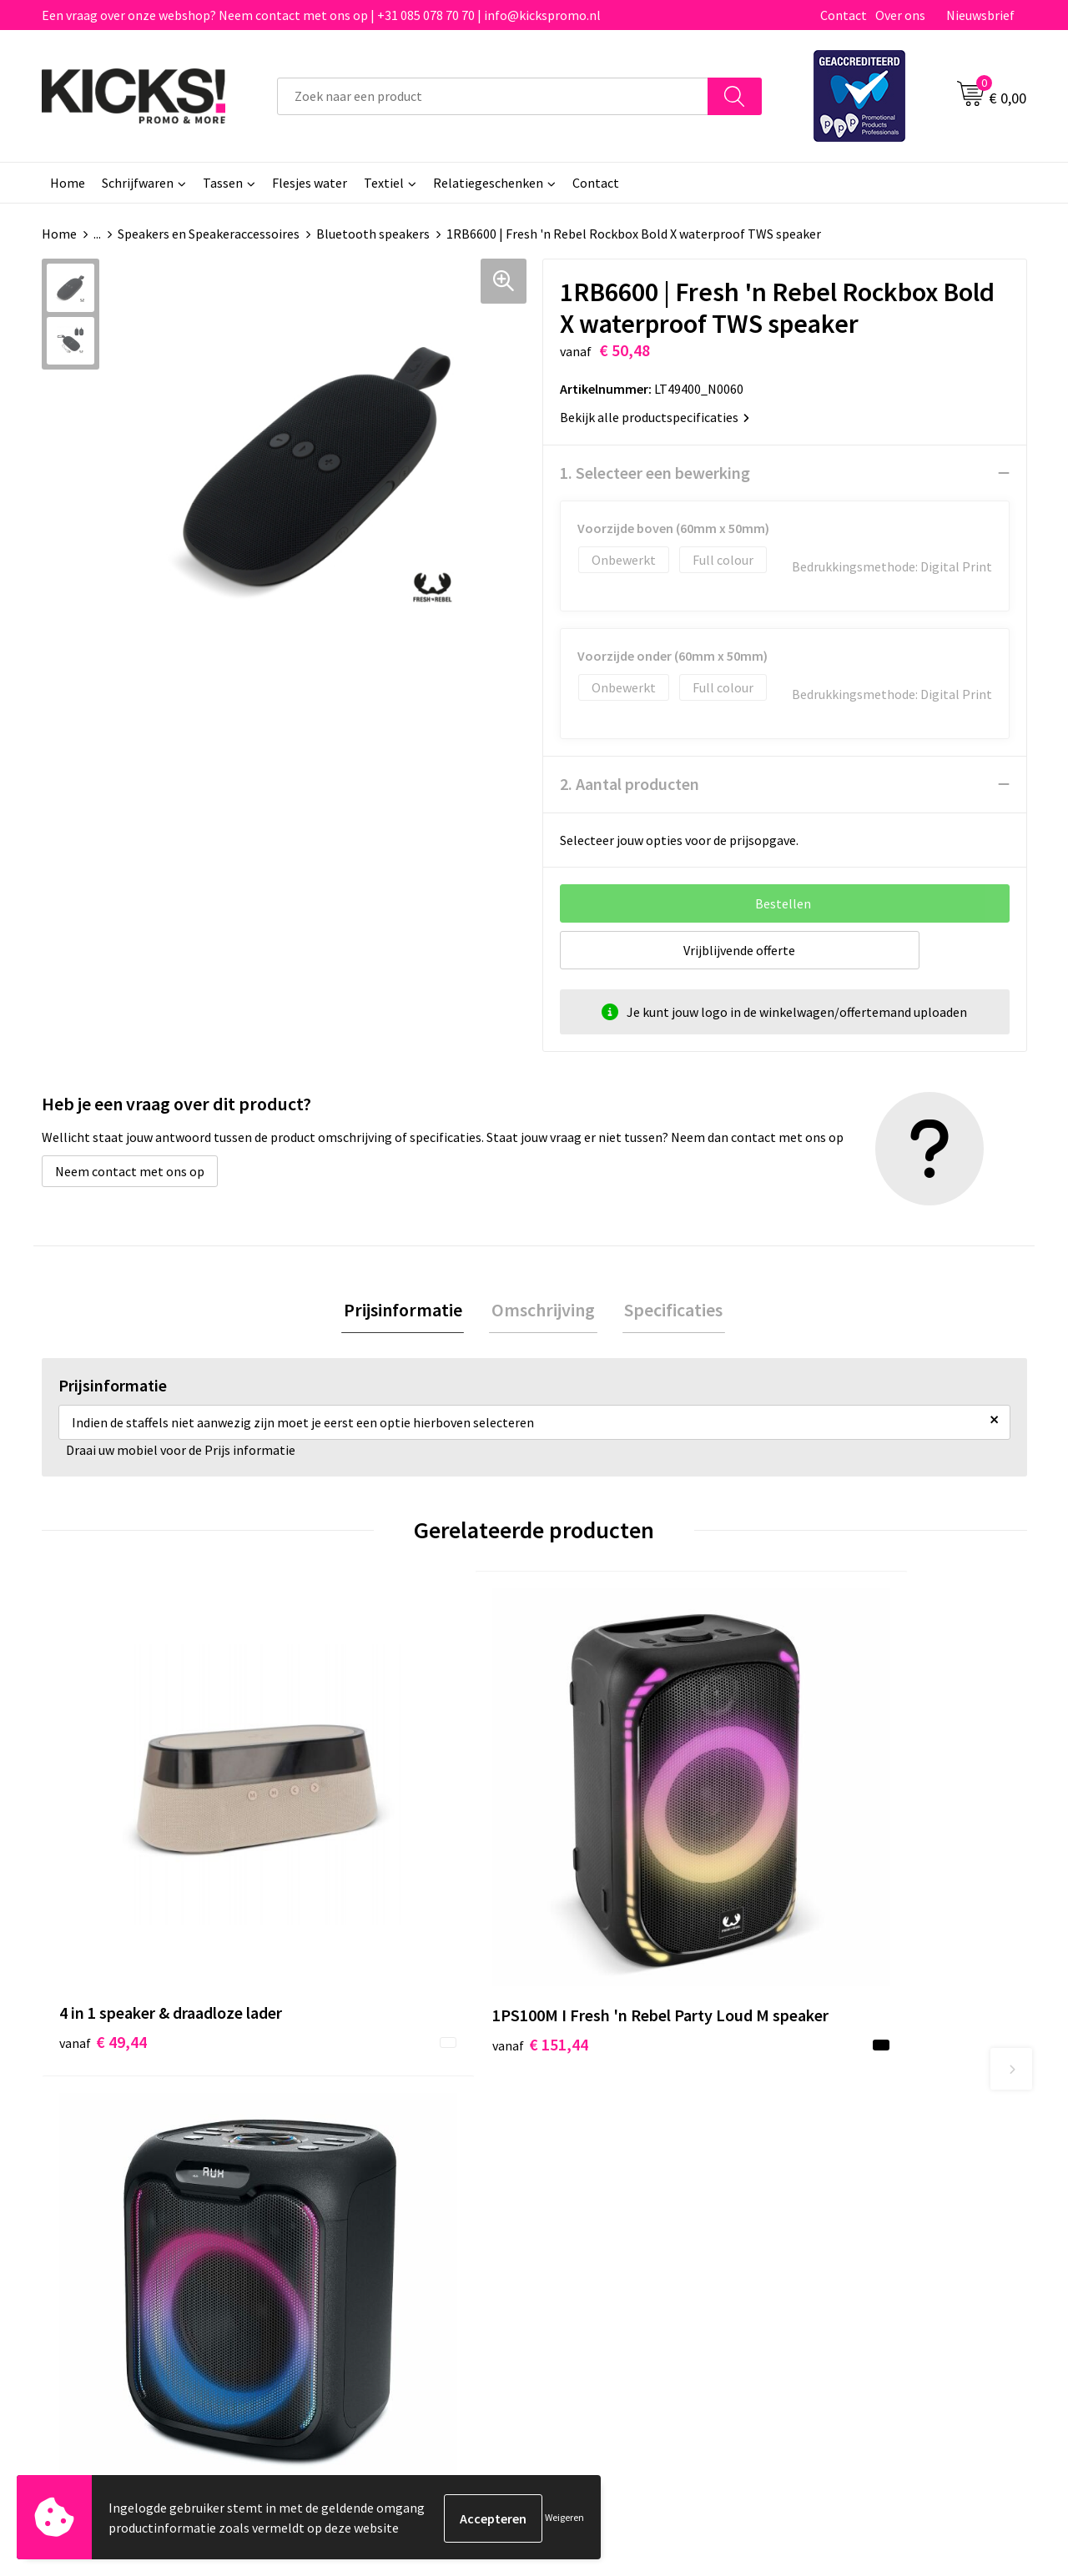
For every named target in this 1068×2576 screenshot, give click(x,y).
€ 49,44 (103, 1882)
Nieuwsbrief (980, 15)
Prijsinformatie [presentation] (407, 1310)
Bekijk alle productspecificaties (654, 417)
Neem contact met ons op (129, 1171)
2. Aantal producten (629, 783)
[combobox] (492, 96)
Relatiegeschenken (488, 182)
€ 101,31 (599, 1882)
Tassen (223, 182)
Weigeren (564, 2518)
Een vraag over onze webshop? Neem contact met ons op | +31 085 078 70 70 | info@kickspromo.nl (321, 15)
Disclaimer (828, 2194)
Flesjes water (309, 182)
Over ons (900, 15)
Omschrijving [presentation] (543, 1310)
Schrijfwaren (138, 182)
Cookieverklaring (847, 2169)
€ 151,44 (353, 1882)
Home (67, 182)
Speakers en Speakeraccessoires (209, 233)
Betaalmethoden (604, 2169)
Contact (843, 15)
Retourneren (591, 2194)
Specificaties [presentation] (669, 1310)
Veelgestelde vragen (368, 2169)
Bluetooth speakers (373, 233)
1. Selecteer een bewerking (655, 472)
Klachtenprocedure (365, 2219)
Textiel (384, 182)
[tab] (407, 1311)
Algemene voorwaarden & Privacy (893, 2143)
